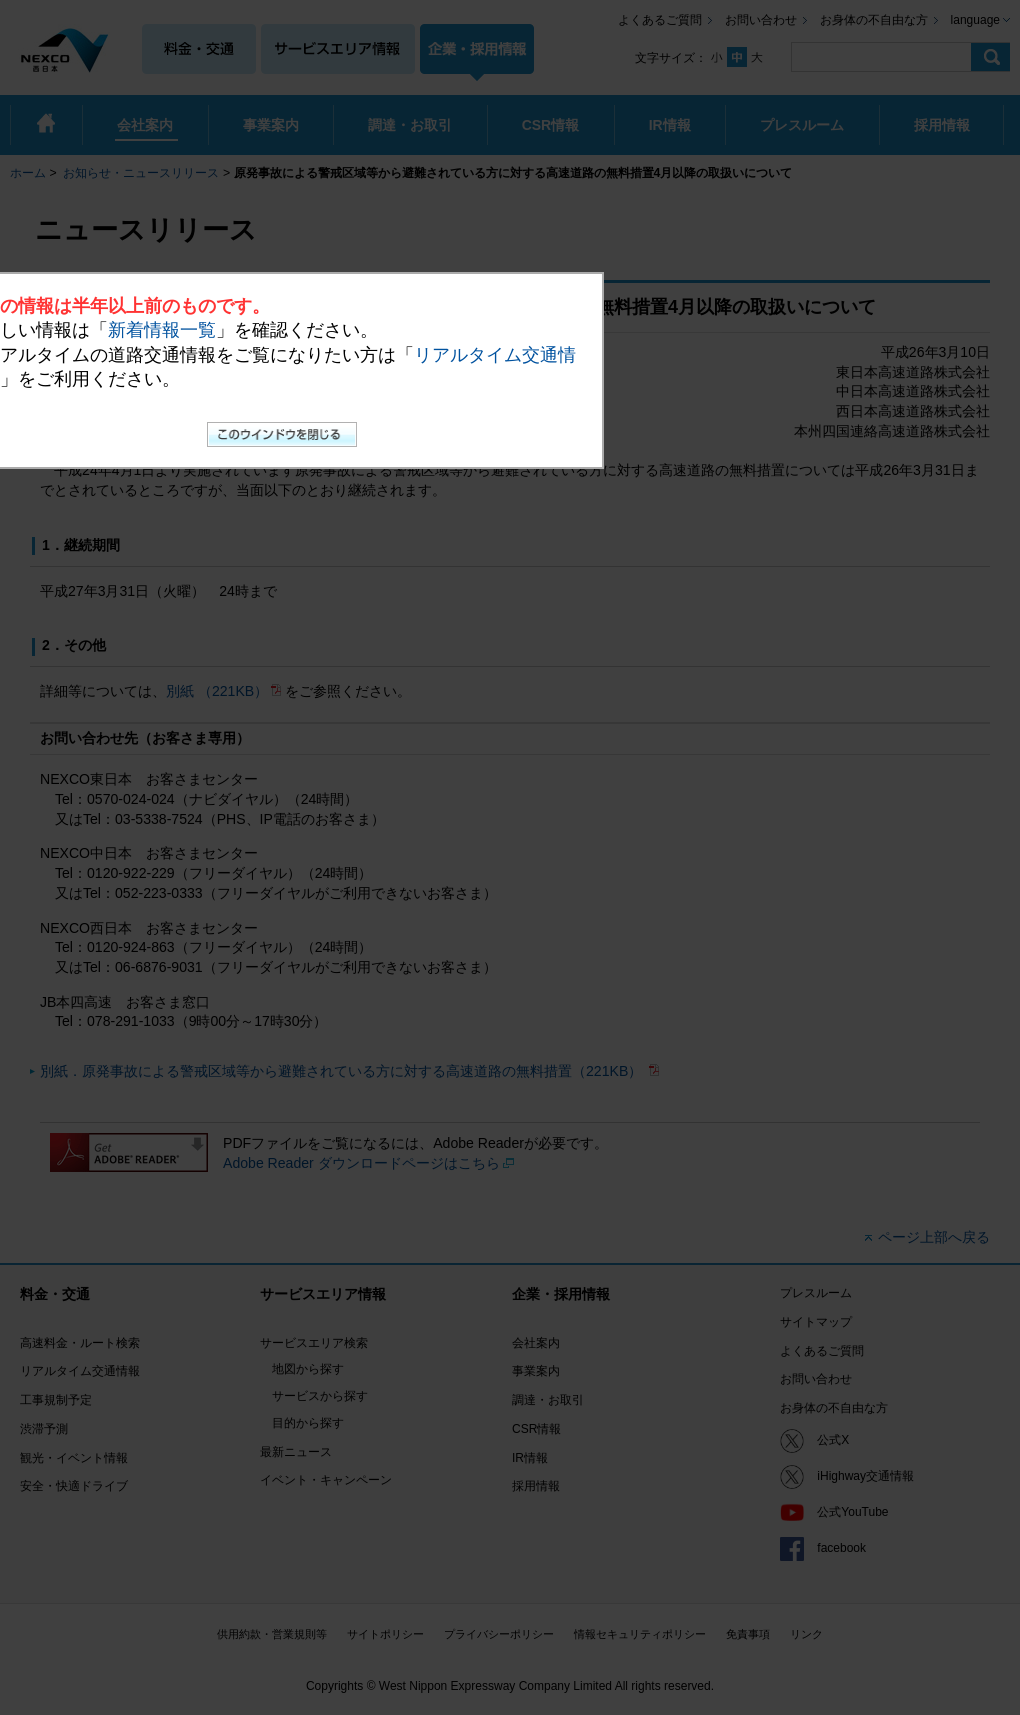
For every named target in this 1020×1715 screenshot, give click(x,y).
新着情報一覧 (162, 330)
